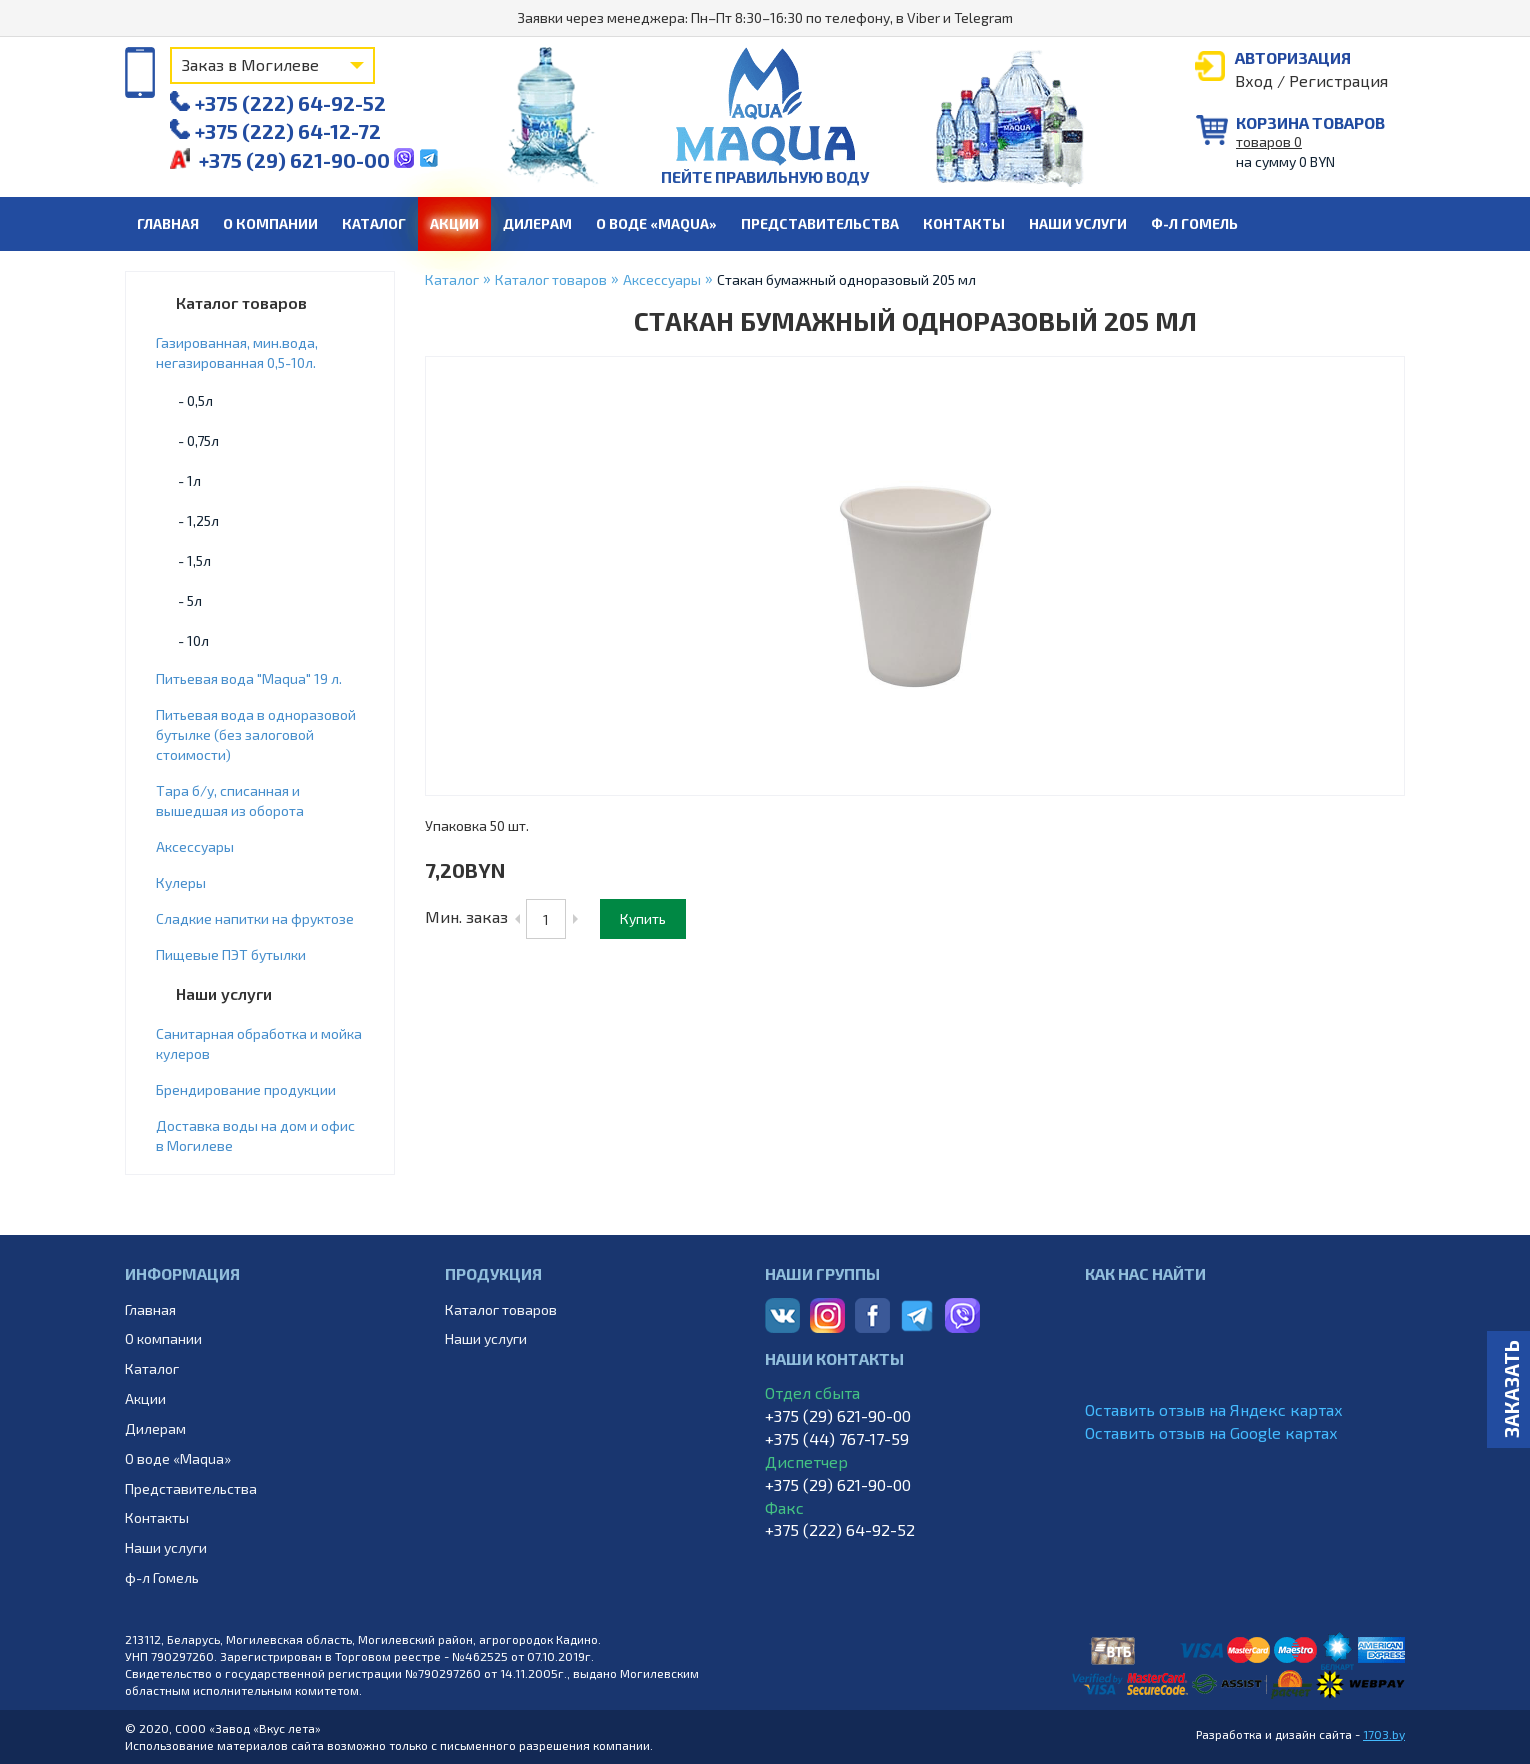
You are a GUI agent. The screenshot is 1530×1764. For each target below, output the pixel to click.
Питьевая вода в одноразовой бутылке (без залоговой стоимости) (256, 734)
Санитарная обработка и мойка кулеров (259, 1043)
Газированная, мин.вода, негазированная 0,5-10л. (237, 352)
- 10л (193, 640)
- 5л (190, 600)
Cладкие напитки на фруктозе (255, 918)
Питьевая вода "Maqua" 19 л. (249, 678)
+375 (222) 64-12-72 (275, 131)
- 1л (189, 480)
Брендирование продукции (246, 1089)
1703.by (1384, 1734)
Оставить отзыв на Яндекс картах (1214, 1409)
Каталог (452, 280)
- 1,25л (198, 520)
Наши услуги (224, 993)
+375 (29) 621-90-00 (282, 160)
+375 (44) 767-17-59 (837, 1438)
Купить (643, 918)
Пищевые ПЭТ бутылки (231, 954)
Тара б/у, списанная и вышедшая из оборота (230, 800)
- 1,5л (194, 560)
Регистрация (1338, 80)
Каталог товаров (241, 302)
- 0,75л (198, 440)
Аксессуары (195, 846)
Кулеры (181, 882)
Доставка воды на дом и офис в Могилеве (255, 1135)
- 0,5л (195, 400)
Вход (1254, 80)
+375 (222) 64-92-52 (278, 103)
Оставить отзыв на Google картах (1211, 1432)
